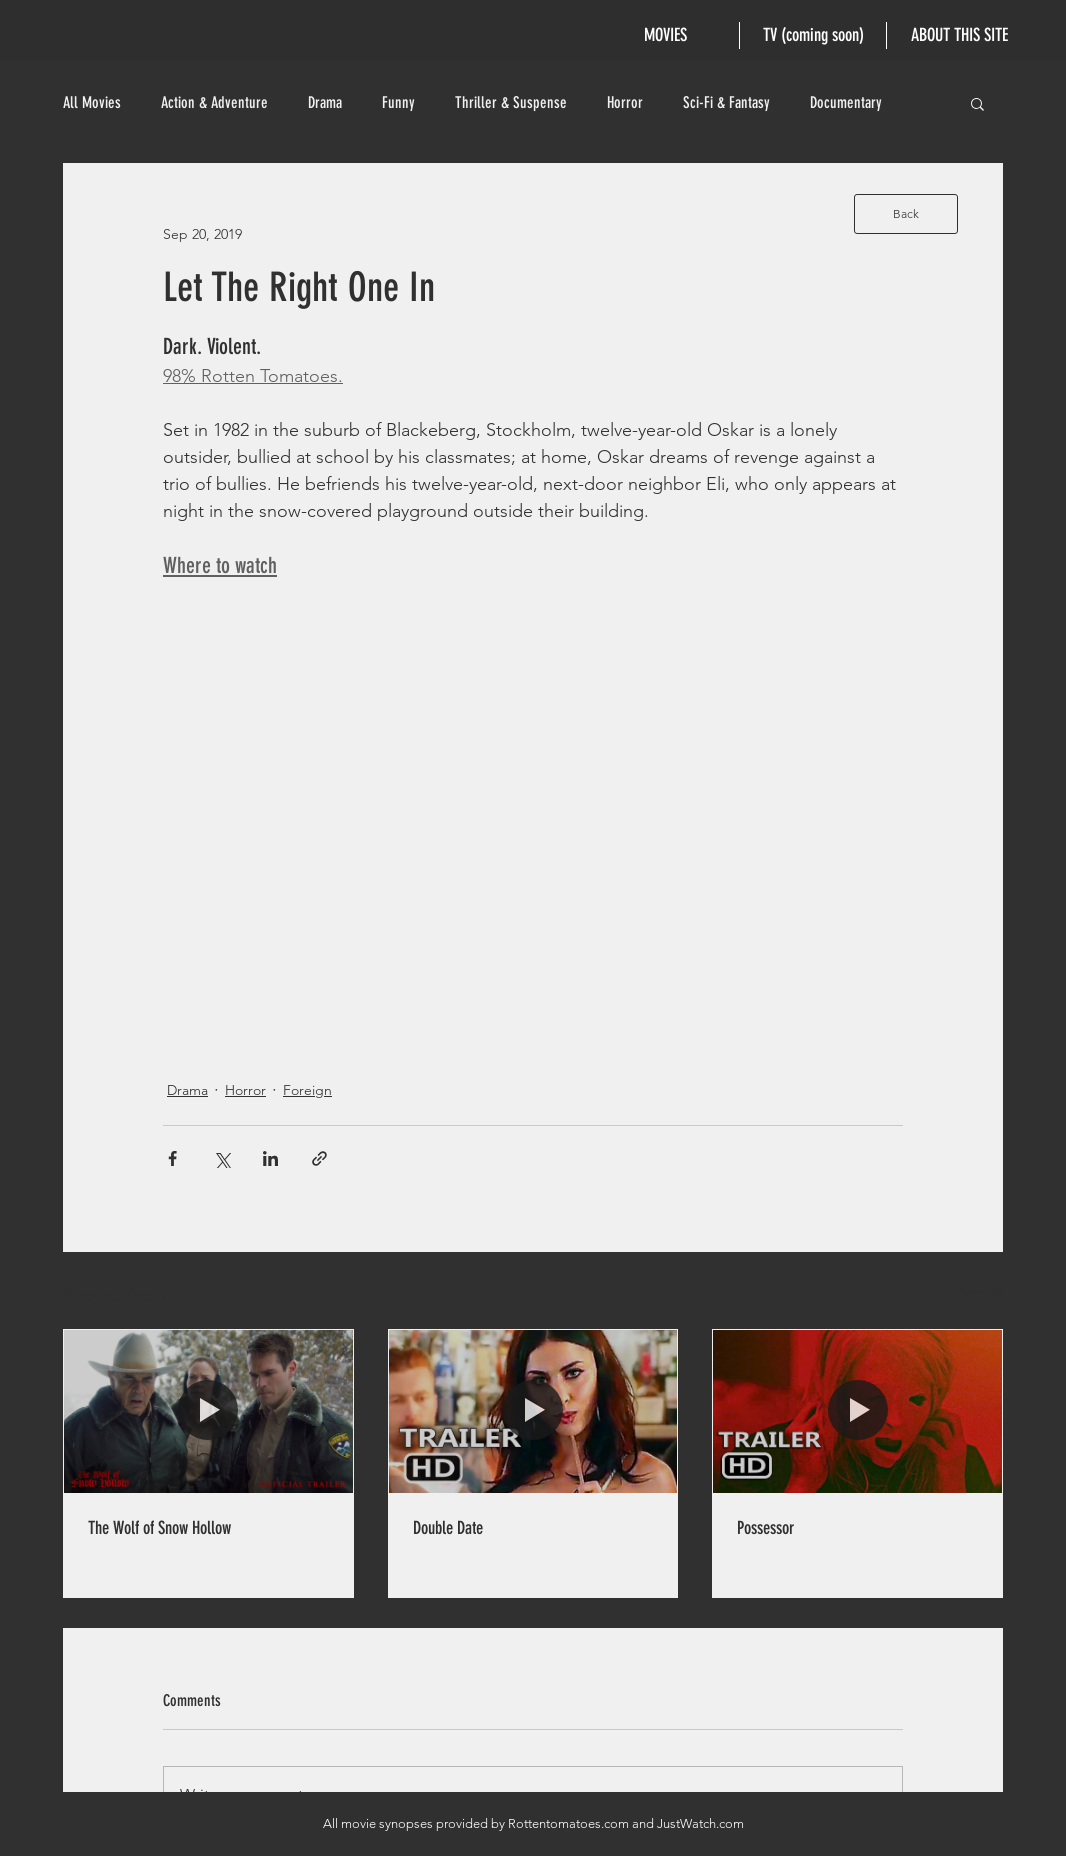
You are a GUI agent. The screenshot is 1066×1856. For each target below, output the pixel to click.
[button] (977, 103)
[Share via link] (319, 1158)
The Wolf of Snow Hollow (159, 1528)
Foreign (307, 1090)
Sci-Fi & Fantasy (726, 102)
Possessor (765, 1528)
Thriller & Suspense (511, 102)
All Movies (92, 102)
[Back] (906, 214)
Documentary (846, 102)
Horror (625, 102)
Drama (325, 102)
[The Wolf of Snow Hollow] (208, 1411)
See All (981, 1292)
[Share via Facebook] (172, 1158)
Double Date (448, 1528)
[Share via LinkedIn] (270, 1158)
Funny (398, 102)
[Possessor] (857, 1411)
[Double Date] (533, 1411)
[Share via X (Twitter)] (221, 1158)
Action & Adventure (214, 102)
